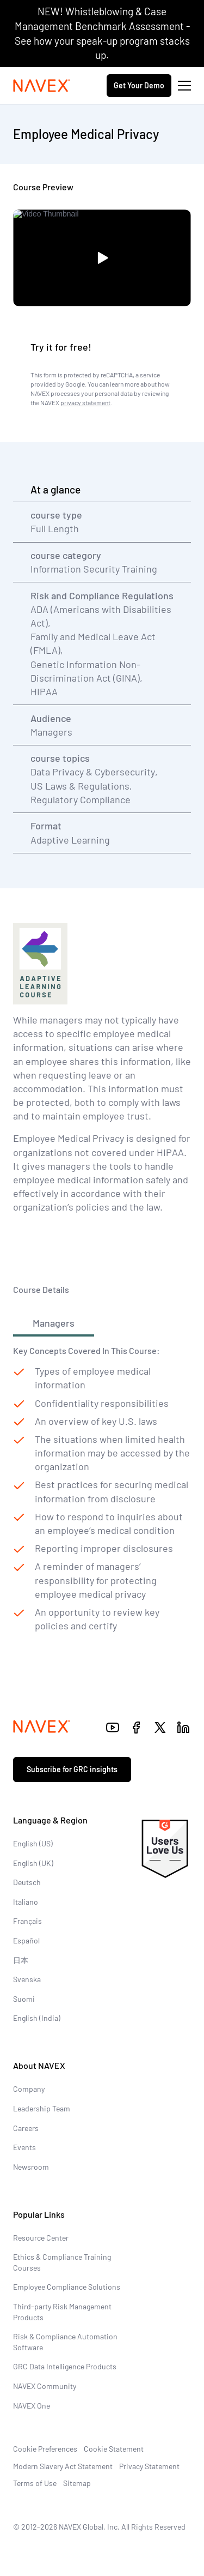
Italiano (25, 1901)
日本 (20, 1960)
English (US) (33, 1843)
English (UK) (33, 1863)
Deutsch (27, 1882)
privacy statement (85, 402)
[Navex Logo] (42, 85)
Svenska (27, 1979)
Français (27, 1920)
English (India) (36, 2018)
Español (26, 1940)
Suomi (24, 1998)
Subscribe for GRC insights (72, 1769)
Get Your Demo (139, 85)
